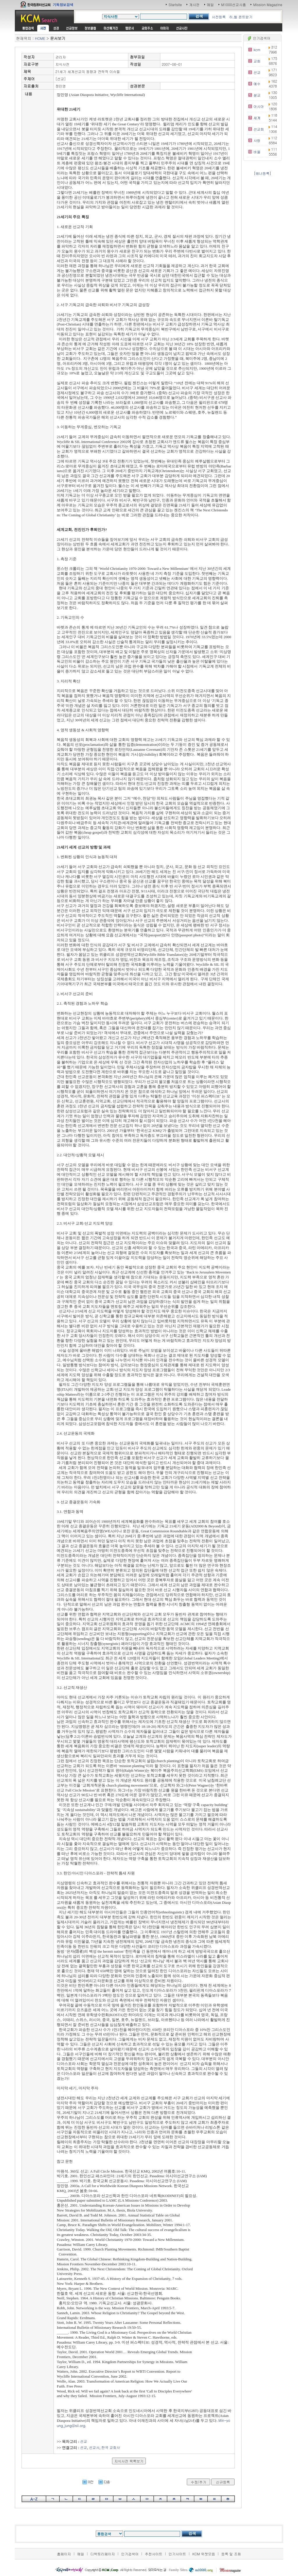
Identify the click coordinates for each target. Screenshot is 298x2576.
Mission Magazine (267, 4)
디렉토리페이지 (103, 2553)
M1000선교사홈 (233, 4)
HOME (40, 38)
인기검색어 (130, 2553)
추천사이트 (153, 2553)
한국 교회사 (110, 2447)
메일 (210, 4)
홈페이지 (64, 2553)
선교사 (94, 2447)
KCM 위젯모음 (203, 2553)
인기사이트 (177, 2553)
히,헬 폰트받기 (240, 16)
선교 (83, 2441)
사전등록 (219, 16)
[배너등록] (262, 173)
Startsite (175, 4)
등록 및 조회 (231, 2553)
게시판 (194, 4)
